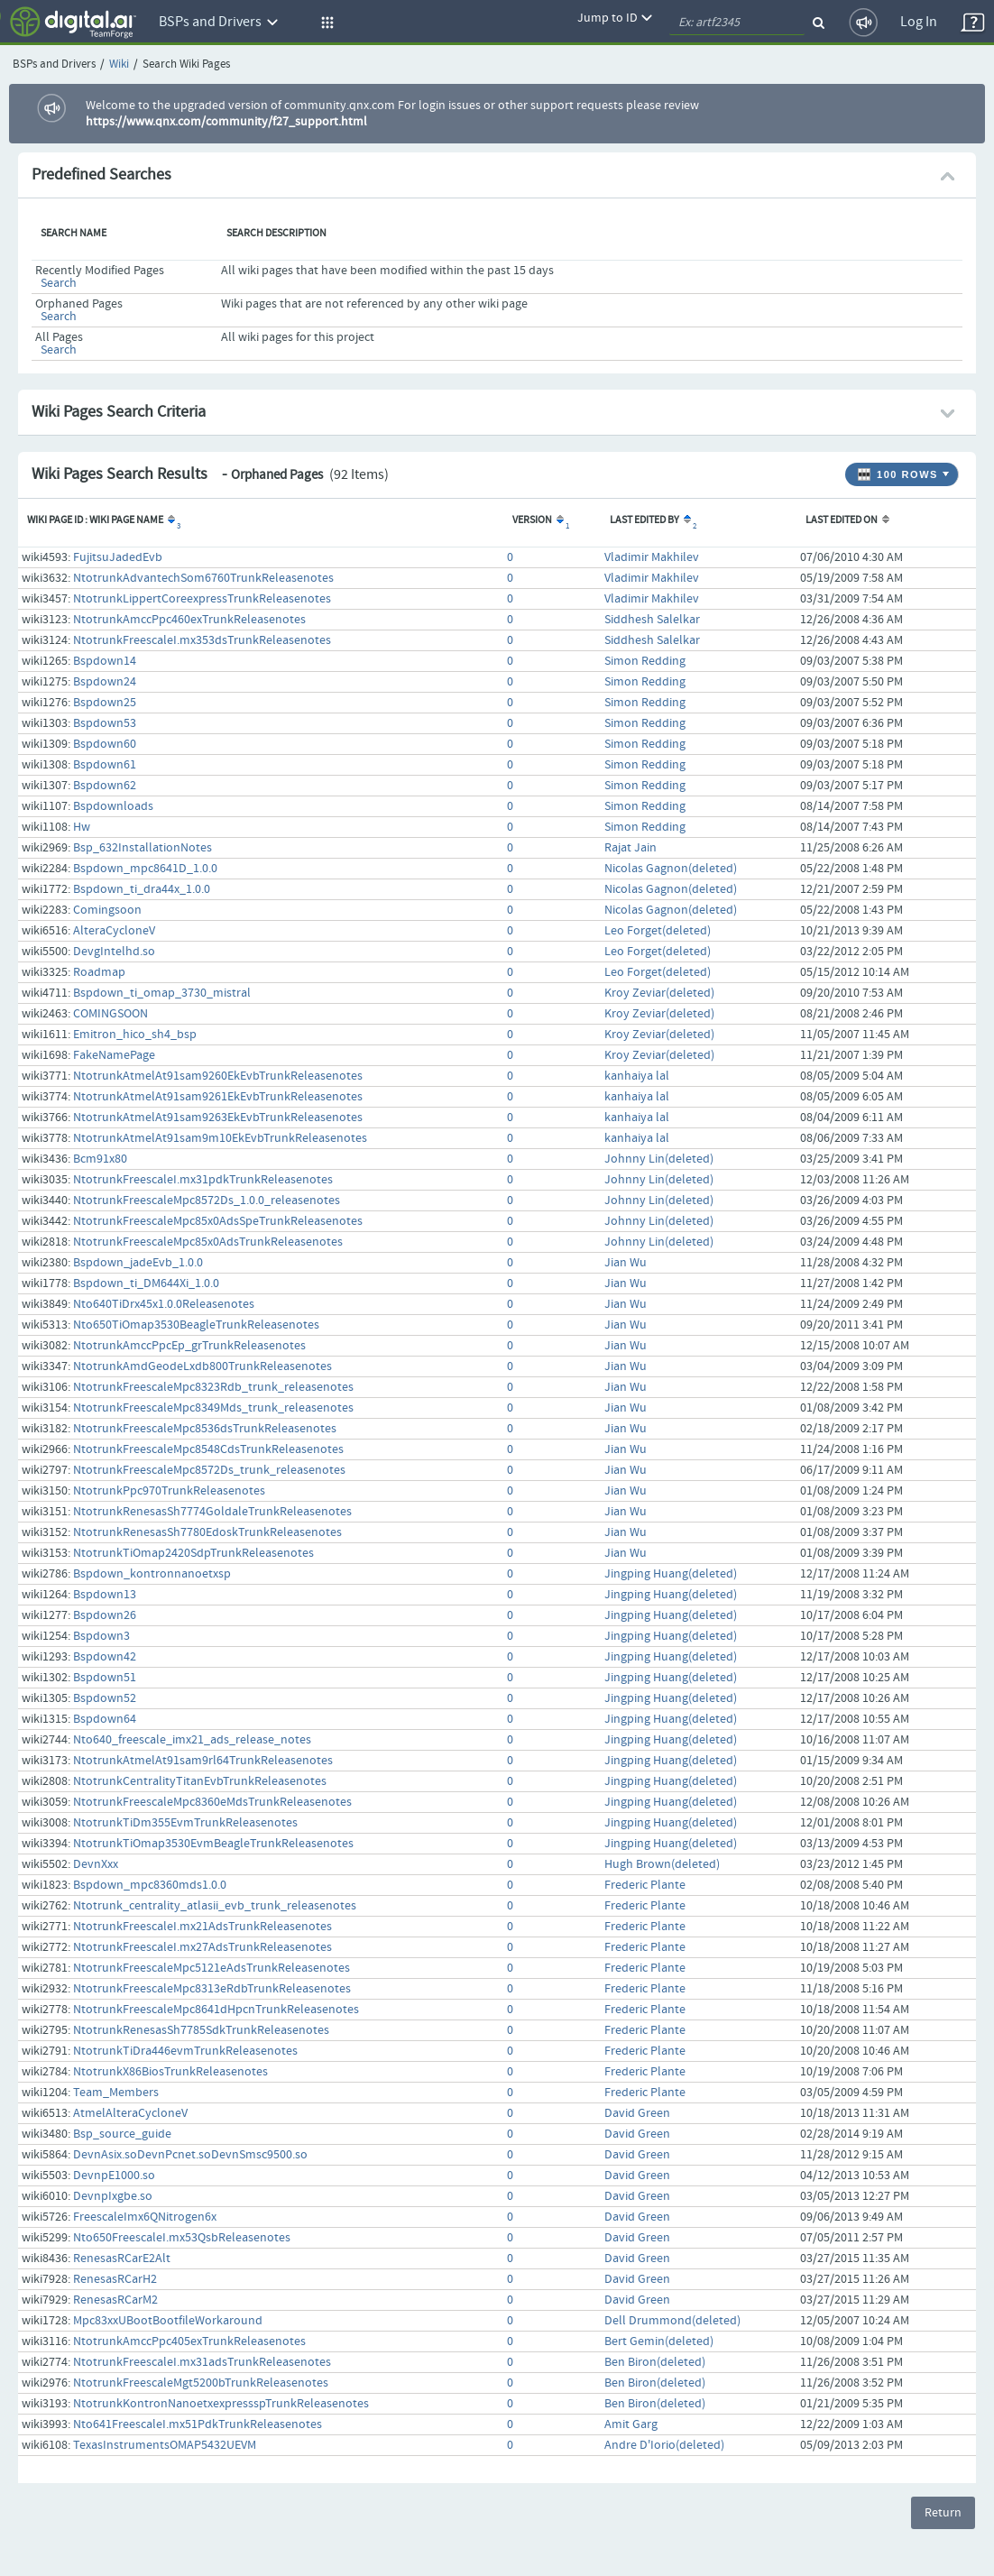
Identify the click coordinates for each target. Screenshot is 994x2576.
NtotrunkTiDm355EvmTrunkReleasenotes (185, 1823)
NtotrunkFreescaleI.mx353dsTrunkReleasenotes (202, 640)
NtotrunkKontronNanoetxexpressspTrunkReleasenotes (221, 2404)
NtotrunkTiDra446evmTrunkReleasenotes (185, 2051)
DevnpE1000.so (114, 2175)
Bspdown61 (104, 765)
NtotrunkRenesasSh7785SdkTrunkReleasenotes (201, 2030)
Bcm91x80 (100, 1159)
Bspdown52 (104, 1698)
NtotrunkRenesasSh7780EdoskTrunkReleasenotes (207, 1532)
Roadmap (99, 972)
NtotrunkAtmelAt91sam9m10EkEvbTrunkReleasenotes (220, 1138)
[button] (324, 22)
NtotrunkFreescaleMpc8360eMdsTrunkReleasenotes (212, 1802)
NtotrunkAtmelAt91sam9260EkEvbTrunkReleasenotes (218, 1076)
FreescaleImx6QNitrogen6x (144, 2217)
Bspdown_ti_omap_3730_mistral (162, 993)
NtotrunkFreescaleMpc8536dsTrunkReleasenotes (204, 1429)
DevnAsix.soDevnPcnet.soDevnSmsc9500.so (190, 2155)
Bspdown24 (104, 682)
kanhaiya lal (636, 1076)
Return (943, 2513)
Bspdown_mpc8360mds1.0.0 (149, 1885)
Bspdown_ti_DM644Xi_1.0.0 (146, 1283)
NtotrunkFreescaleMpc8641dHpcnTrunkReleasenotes (216, 2009)
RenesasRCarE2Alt (121, 2258)
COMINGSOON (110, 1014)
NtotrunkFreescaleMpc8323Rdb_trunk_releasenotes (213, 1387)
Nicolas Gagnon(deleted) (670, 868)
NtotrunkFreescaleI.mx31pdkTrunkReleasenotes (203, 1180)
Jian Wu (625, 1263)
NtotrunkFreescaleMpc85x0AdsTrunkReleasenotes (208, 1242)
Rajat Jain (630, 848)
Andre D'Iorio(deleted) (664, 2445)
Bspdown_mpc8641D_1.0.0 (145, 868)
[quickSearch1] (737, 22)
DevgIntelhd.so (114, 951)
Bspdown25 (104, 703)
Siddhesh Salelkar (652, 620)
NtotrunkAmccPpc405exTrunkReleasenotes (189, 2341)
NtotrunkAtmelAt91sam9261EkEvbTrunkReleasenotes (218, 1097)
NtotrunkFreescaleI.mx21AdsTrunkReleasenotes (202, 1926)
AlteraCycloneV (114, 931)
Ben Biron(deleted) (654, 2362)
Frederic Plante (645, 1885)
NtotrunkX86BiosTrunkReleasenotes (170, 2072)
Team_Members (116, 2092)
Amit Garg (631, 2424)
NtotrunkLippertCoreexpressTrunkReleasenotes (202, 599)
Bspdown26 (104, 1615)
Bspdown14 (104, 661)
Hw (81, 827)
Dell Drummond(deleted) (672, 2321)
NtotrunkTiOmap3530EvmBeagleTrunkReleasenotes (213, 1843)
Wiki (119, 64)
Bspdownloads (113, 806)
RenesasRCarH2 (115, 2279)
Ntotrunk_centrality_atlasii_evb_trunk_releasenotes (214, 1906)
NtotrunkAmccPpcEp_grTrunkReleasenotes (189, 1346)
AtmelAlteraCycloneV (130, 2113)
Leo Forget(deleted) (657, 931)
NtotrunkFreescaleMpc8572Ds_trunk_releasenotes (209, 1470)
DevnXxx (95, 1864)
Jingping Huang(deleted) (670, 1574)
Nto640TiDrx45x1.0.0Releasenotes (163, 1304)
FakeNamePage (114, 1055)
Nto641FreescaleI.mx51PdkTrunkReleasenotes (197, 2424)
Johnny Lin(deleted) (658, 1159)
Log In (918, 22)
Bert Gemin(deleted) (658, 2341)
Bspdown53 (104, 723)
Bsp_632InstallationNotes (142, 848)
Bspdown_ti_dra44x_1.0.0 (141, 889)
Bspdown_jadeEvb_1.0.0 (138, 1263)
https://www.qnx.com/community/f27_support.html (226, 122)
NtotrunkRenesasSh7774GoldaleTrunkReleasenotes (212, 1512)
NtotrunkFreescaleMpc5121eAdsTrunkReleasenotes (211, 1968)
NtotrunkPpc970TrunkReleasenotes (169, 1491)
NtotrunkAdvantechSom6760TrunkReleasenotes (203, 578)
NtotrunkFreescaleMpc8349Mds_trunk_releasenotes (213, 1408)
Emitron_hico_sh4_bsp (135, 1034)
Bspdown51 (104, 1678)
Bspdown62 (104, 785)
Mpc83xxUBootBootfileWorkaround (167, 2321)
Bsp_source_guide (122, 2134)
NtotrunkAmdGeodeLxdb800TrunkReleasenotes (202, 1366)
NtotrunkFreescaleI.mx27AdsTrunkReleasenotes (202, 1947)
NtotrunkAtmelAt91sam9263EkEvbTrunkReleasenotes (218, 1117)
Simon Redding (645, 661)
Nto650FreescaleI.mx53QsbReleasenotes (181, 2238)
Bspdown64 (104, 1719)
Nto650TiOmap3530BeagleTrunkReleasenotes (196, 1325)
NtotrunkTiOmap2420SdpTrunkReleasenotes (193, 1553)
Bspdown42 (104, 1657)
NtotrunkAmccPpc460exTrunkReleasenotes (189, 620)
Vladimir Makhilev (651, 557)
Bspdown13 (104, 1595)
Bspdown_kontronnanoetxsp (152, 1574)
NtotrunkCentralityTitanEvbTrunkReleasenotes (200, 1781)
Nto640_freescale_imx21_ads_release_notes (192, 1740)
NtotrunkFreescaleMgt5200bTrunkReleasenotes (200, 2383)
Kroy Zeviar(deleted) (659, 993)
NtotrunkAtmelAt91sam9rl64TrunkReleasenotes (203, 1761)
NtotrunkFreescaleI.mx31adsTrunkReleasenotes (202, 2362)
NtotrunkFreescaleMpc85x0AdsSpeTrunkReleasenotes (218, 1221)
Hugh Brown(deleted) (662, 1864)
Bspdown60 (104, 744)
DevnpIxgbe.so (112, 2196)
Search (59, 283)
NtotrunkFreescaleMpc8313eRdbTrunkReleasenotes (212, 1989)
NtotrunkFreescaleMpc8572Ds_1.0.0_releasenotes (206, 1200)
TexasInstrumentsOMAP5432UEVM (164, 2445)
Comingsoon (107, 910)
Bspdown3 (101, 1636)
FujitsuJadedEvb (117, 557)
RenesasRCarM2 (115, 2300)
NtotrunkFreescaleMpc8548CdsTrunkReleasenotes (208, 1449)
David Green (637, 2113)
